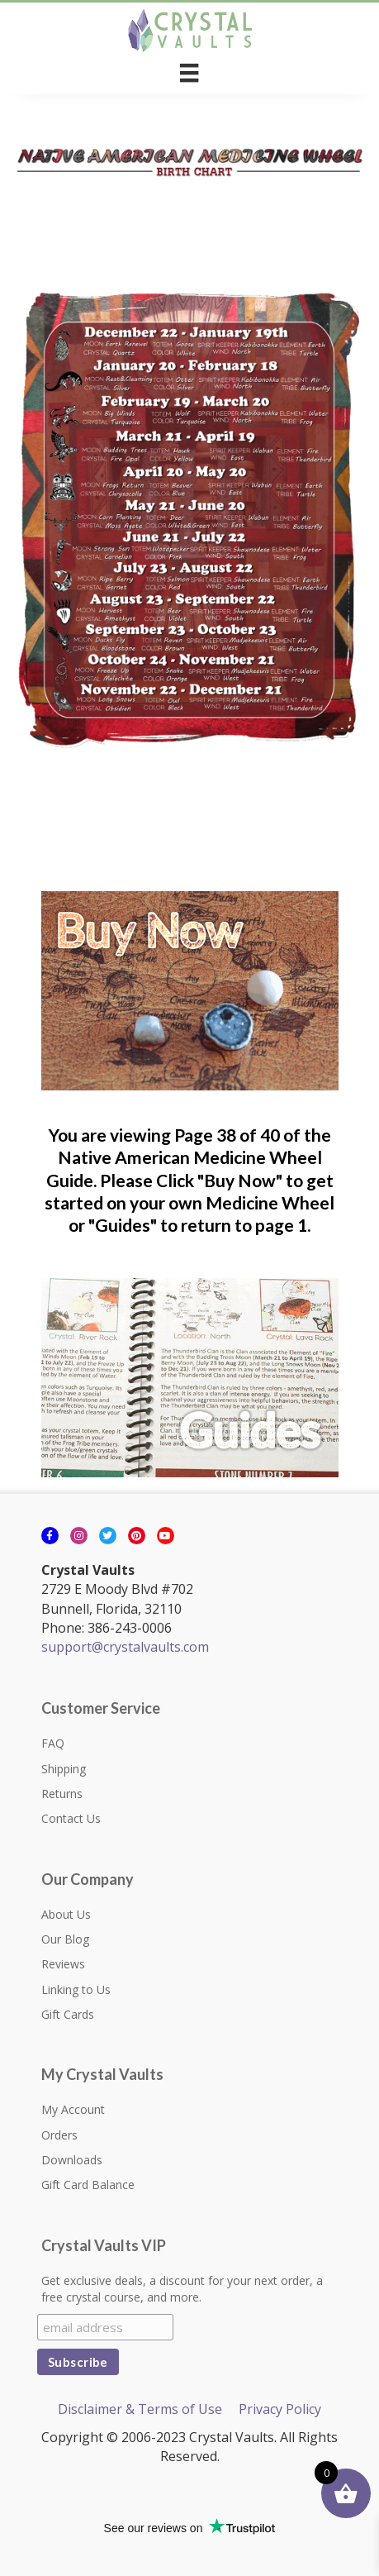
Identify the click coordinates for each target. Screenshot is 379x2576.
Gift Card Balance (88, 2184)
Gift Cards (67, 2014)
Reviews (63, 1964)
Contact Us (71, 1818)
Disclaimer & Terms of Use (140, 2409)
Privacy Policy (280, 2409)
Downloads (71, 2160)
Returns (62, 1793)
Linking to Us (76, 1989)
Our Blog (65, 1939)
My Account (73, 2109)
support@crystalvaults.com (125, 1647)
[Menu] (189, 72)
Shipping (63, 1769)
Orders (59, 2135)
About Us (66, 1914)
